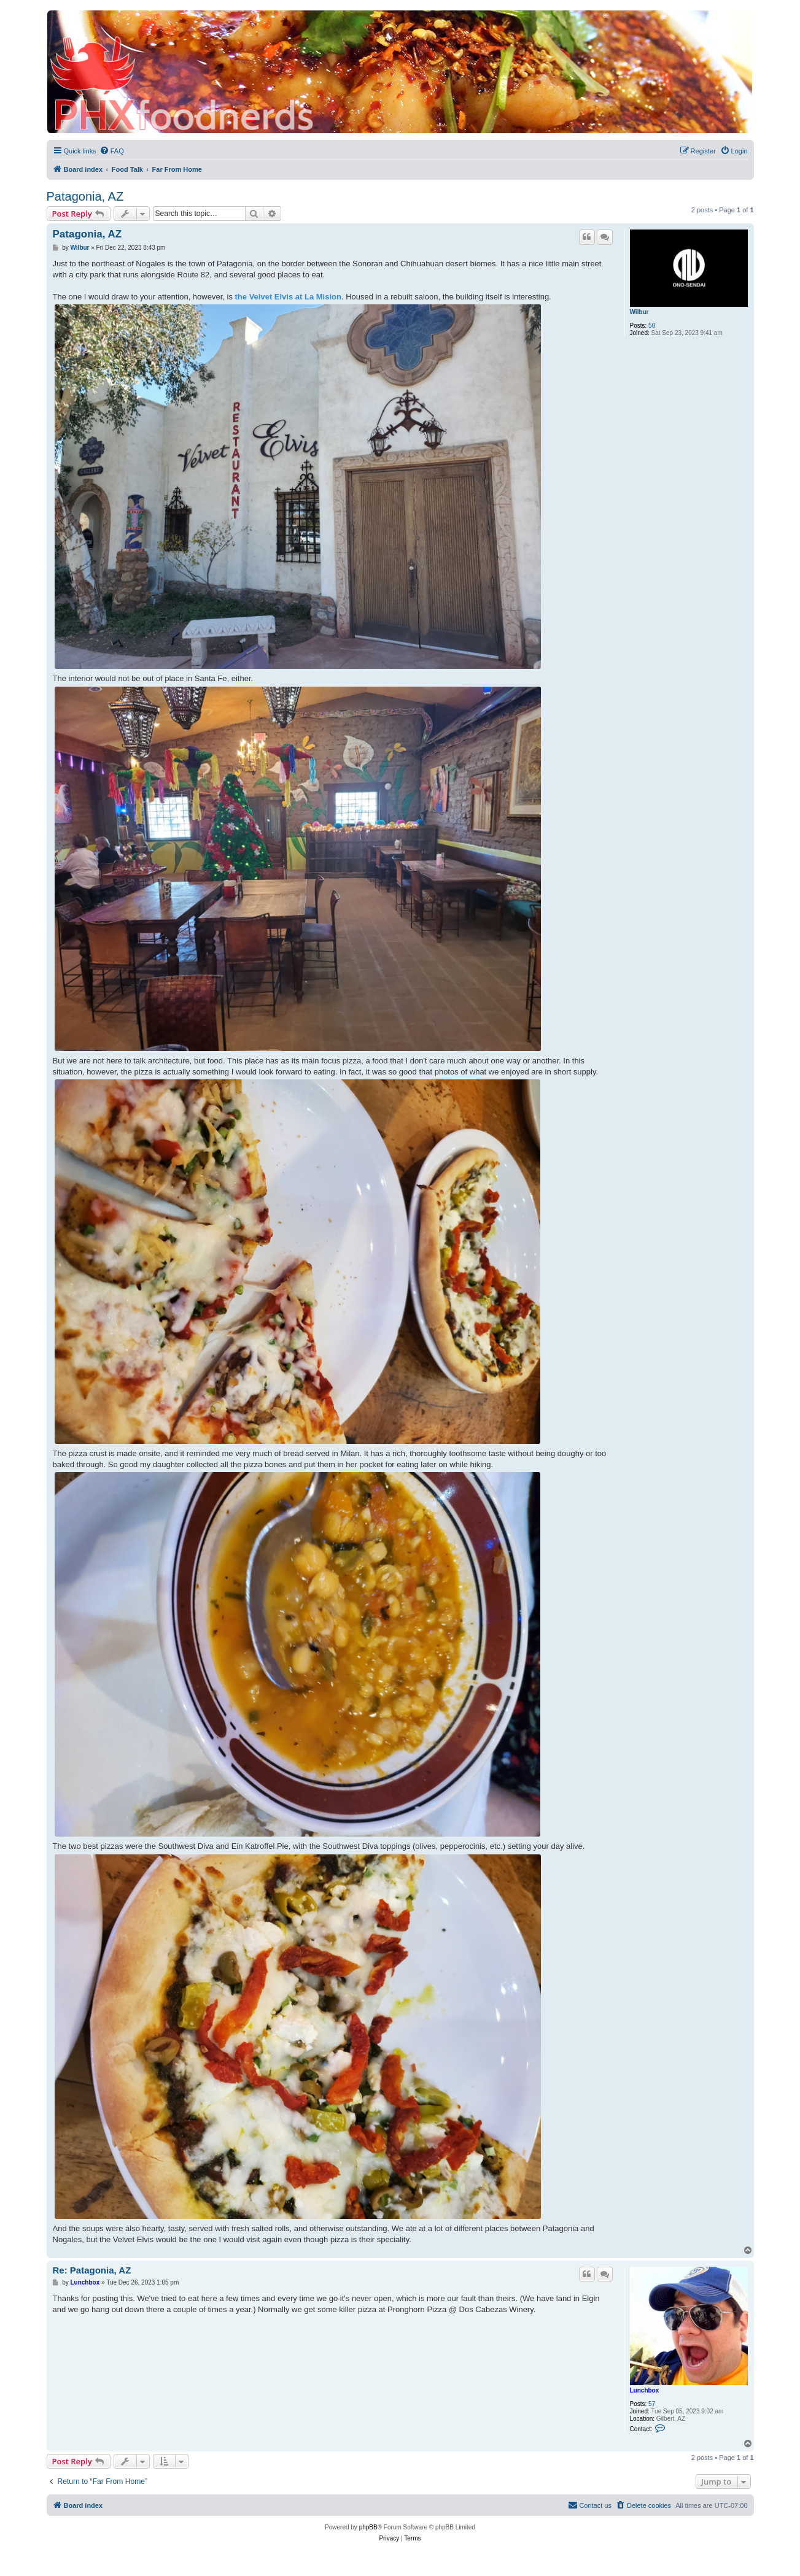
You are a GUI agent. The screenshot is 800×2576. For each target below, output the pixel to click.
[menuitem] (111, 151)
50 (651, 325)
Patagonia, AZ (85, 196)
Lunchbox (644, 2390)
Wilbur (639, 312)
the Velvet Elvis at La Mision (288, 296)
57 (651, 2404)
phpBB (368, 2527)
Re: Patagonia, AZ (92, 2270)
